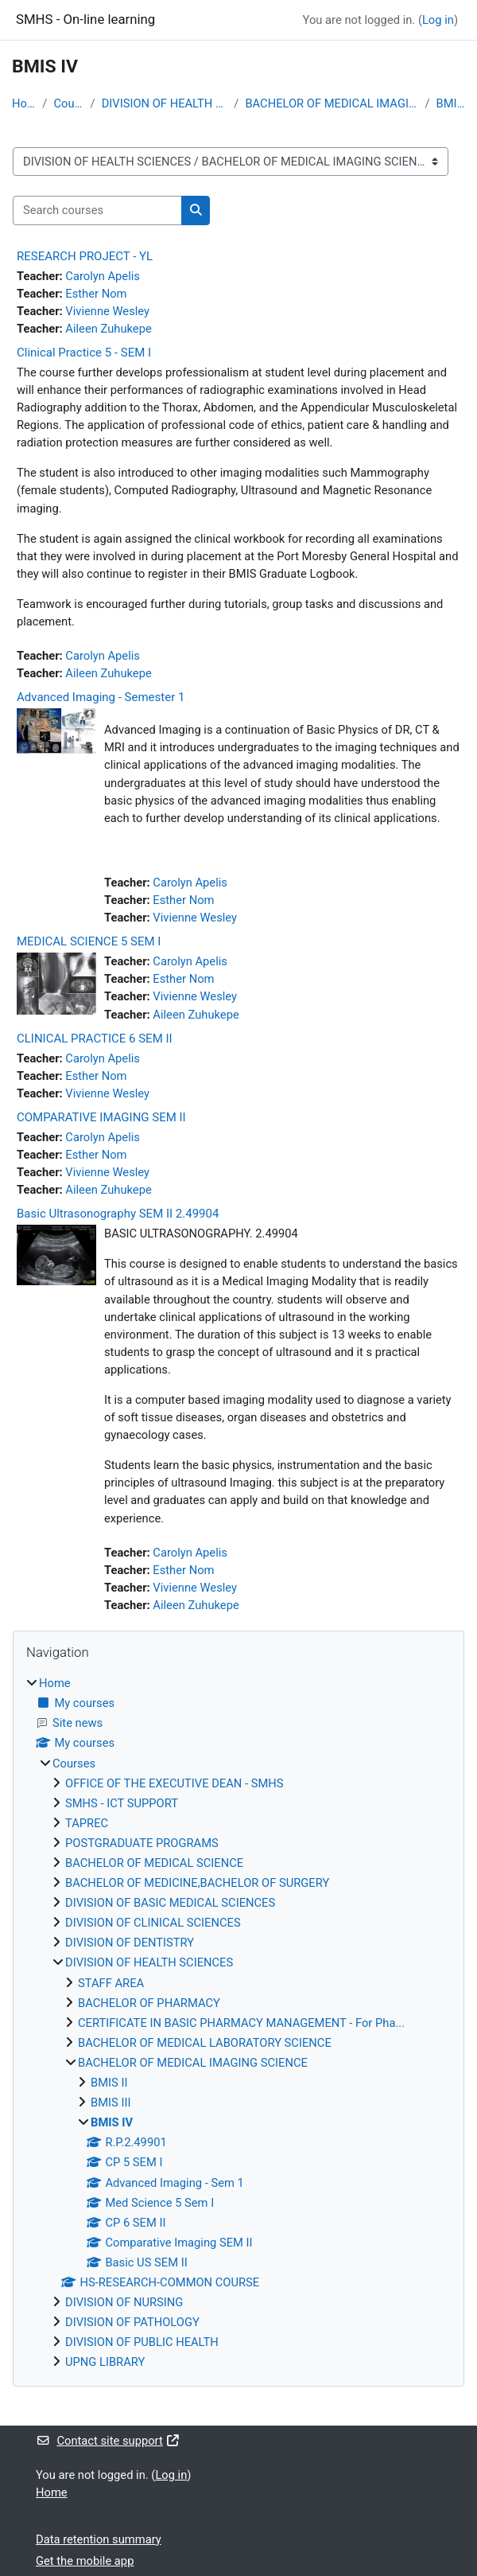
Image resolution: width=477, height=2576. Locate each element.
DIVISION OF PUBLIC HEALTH (142, 2342)
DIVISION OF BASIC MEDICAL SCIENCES (170, 1903)
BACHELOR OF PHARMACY (149, 2003)
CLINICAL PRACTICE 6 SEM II (95, 1038)
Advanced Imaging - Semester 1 (100, 697)
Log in (438, 20)
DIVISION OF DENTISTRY (129, 1942)
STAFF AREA (111, 1983)
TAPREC (86, 1823)
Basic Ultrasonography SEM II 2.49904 (118, 1213)
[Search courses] (97, 210)
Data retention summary (98, 2539)
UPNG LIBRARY (105, 2362)
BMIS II (109, 2082)
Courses (68, 103)
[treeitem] (238, 2022)
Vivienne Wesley (107, 311)
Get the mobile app (85, 2561)
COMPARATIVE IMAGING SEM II (101, 1117)
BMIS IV (450, 103)
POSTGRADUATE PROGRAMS (142, 1843)
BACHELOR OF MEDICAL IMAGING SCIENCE (331, 103)
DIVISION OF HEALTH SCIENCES (165, 103)
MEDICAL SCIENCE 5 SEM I (89, 941)
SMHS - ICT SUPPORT (121, 1803)
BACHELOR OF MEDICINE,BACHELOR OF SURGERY (197, 1883)
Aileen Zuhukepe (108, 329)
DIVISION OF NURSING (124, 2302)
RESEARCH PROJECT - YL (85, 256)
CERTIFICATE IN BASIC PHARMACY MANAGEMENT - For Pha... (241, 2023)
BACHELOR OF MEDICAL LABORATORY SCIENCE (205, 2043)
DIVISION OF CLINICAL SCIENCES (153, 1922)
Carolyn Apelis (102, 276)
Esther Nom (95, 293)
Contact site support (108, 2441)
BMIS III (110, 2102)
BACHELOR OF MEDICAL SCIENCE (154, 1863)
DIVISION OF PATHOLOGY (132, 2322)
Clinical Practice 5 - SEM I (84, 352)
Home (24, 103)
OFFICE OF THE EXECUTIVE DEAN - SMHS (174, 1783)
